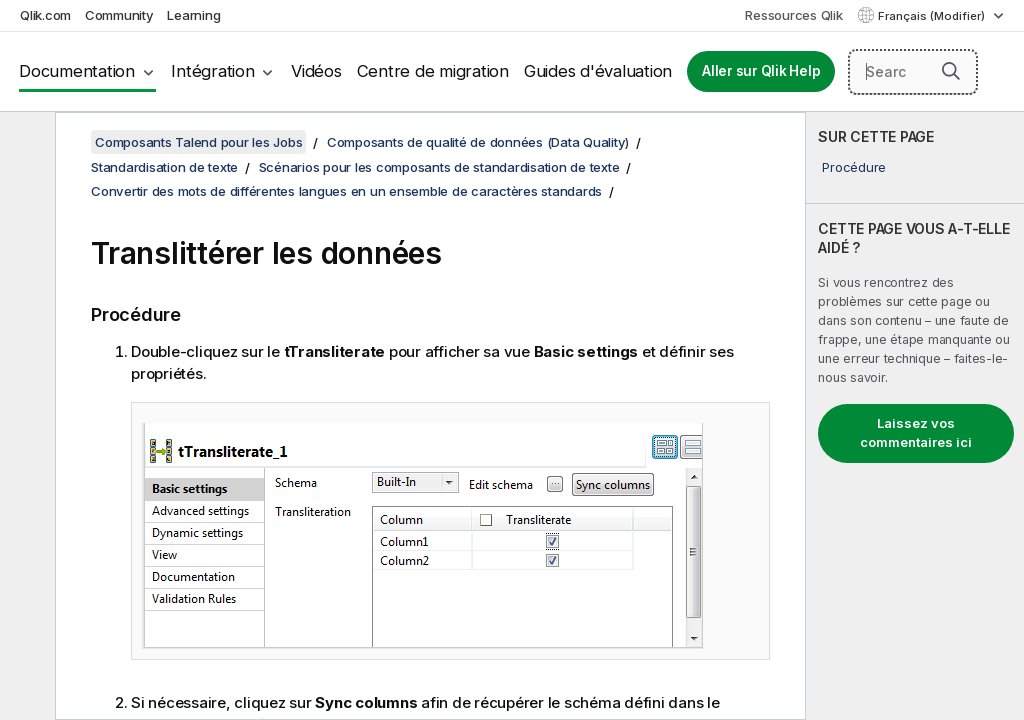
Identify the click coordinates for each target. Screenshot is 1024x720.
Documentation (77, 71)
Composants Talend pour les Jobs (198, 142)
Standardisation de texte (164, 167)
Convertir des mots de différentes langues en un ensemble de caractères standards (346, 191)
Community (119, 15)
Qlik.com (45, 15)
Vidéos (316, 71)
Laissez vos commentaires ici (916, 433)
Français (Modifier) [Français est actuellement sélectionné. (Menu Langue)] (933, 16)
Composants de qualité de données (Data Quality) (478, 142)
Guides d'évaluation (598, 71)
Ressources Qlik (793, 15)
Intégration (212, 71)
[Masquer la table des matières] (25, 143)
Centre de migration (433, 71)
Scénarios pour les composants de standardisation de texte (439, 167)
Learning (193, 15)
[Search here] (913, 72)
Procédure (854, 167)
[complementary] (915, 416)
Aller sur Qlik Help (761, 71)
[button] (951, 71)
